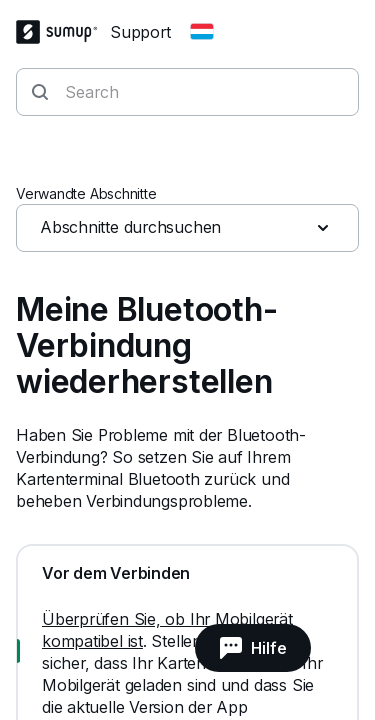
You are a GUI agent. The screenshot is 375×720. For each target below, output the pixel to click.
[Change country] (202, 32)
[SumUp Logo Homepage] (63, 32)
